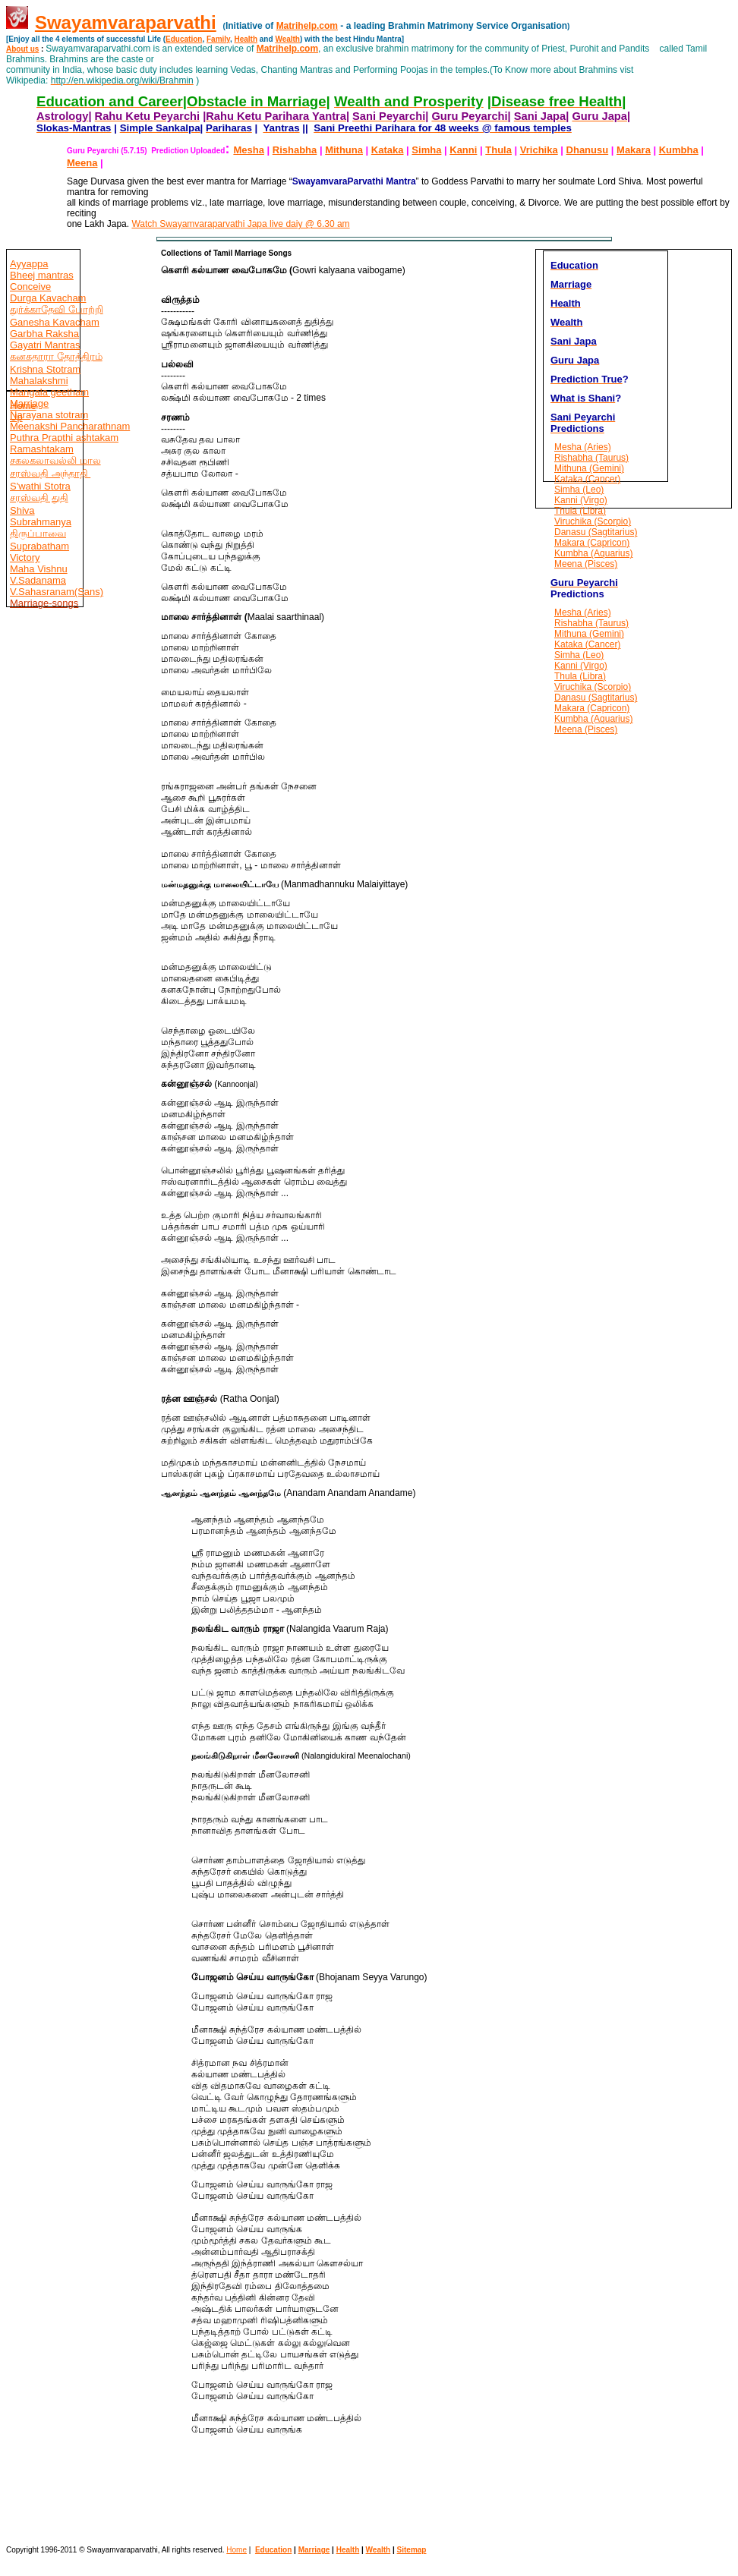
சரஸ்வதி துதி (39, 497)
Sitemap (412, 2550)
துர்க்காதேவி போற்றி (56, 309)
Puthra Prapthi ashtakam (64, 437)
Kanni (463, 150)
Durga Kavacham (48, 298)
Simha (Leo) (579, 489)
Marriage (314, 2550)
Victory (25, 557)
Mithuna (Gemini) (589, 468)
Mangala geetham (49, 392)
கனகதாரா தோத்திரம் (56, 356)
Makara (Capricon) (591, 542)
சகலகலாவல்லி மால (55, 460)
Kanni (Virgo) (580, 500)
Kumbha (679, 150)
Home (23, 405)
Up (16, 417)
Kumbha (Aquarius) (593, 553)
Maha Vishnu (39, 569)
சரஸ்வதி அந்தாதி (50, 473)
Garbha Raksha (44, 333)
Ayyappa (29, 263)
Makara (634, 150)
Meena (82, 162)
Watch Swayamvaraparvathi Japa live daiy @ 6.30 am (240, 224)
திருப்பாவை (38, 533)
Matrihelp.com (307, 25)
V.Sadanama (38, 580)
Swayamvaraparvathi (125, 22)
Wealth (287, 39)
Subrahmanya (40, 521)
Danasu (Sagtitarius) (595, 532)
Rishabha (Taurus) (591, 457)
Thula (498, 150)
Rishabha (295, 150)
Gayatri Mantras (45, 345)
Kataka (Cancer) (587, 479)
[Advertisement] (51, 938)
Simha (426, 150)
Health (245, 39)
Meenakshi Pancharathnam (70, 426)
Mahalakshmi (39, 380)
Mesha (248, 150)
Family (218, 39)
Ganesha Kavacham (54, 322)
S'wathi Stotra (40, 486)
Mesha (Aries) (582, 447)
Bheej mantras (42, 275)
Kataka (387, 150)
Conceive (30, 286)
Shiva (22, 510)
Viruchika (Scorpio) (592, 521)
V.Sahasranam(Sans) (56, 591)
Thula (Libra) (580, 510)
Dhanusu (587, 150)
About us (22, 49)
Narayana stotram (49, 414)
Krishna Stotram (45, 369)
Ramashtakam (42, 449)
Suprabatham (39, 546)
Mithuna (344, 150)
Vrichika (539, 150)
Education (184, 39)
